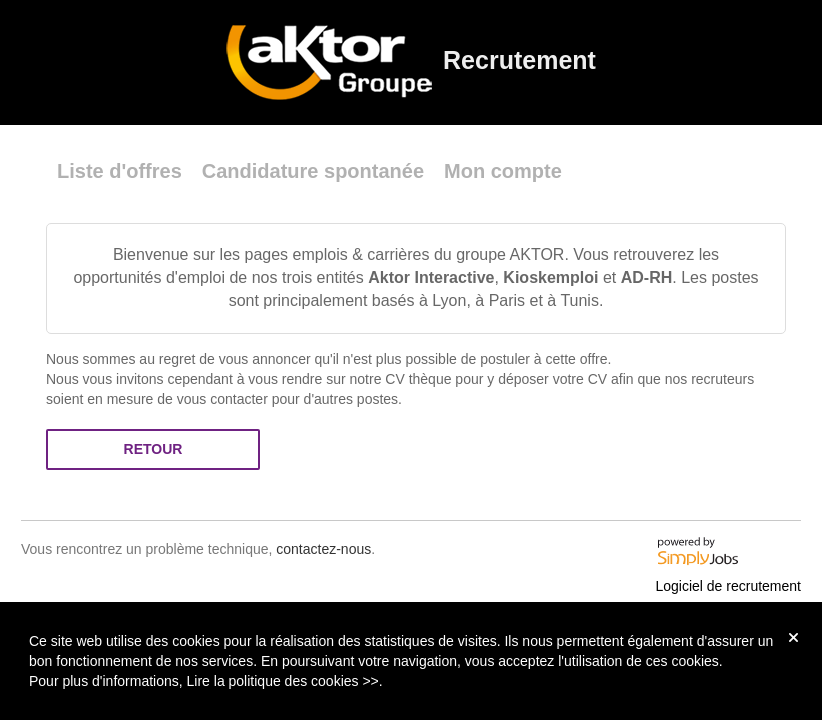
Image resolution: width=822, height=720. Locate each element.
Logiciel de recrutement (728, 586)
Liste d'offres (119, 171)
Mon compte (503, 171)
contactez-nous (323, 549)
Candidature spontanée (313, 171)
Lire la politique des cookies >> (283, 681)
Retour (153, 449)
